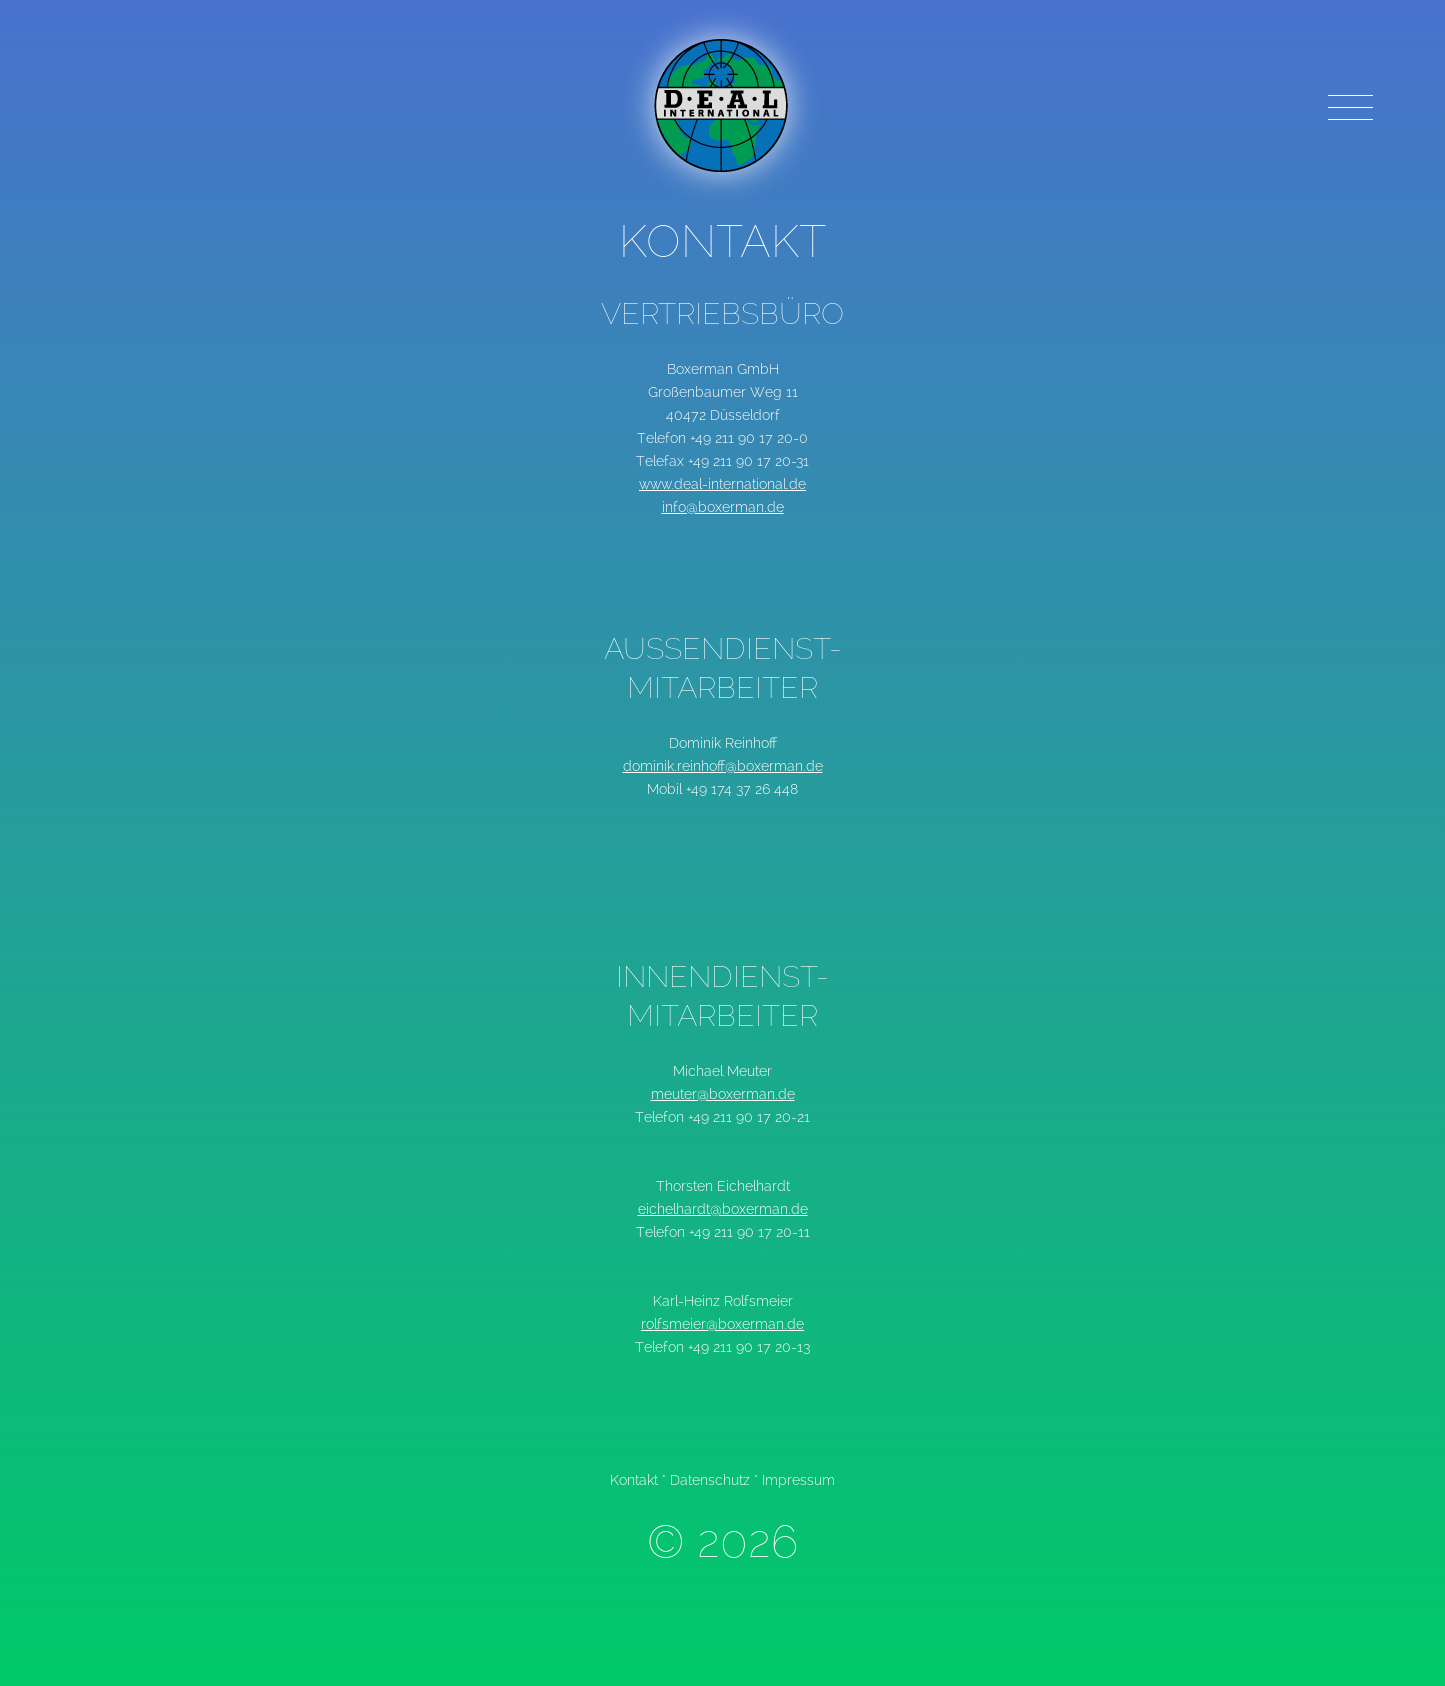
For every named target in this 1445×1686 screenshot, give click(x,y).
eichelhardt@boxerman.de (723, 1209)
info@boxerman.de (723, 507)
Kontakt (634, 1480)
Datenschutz (710, 1480)
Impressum (798, 1480)
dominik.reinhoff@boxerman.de (723, 766)
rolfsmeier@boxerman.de (722, 1324)
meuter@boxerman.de (723, 1094)
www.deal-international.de (722, 484)
